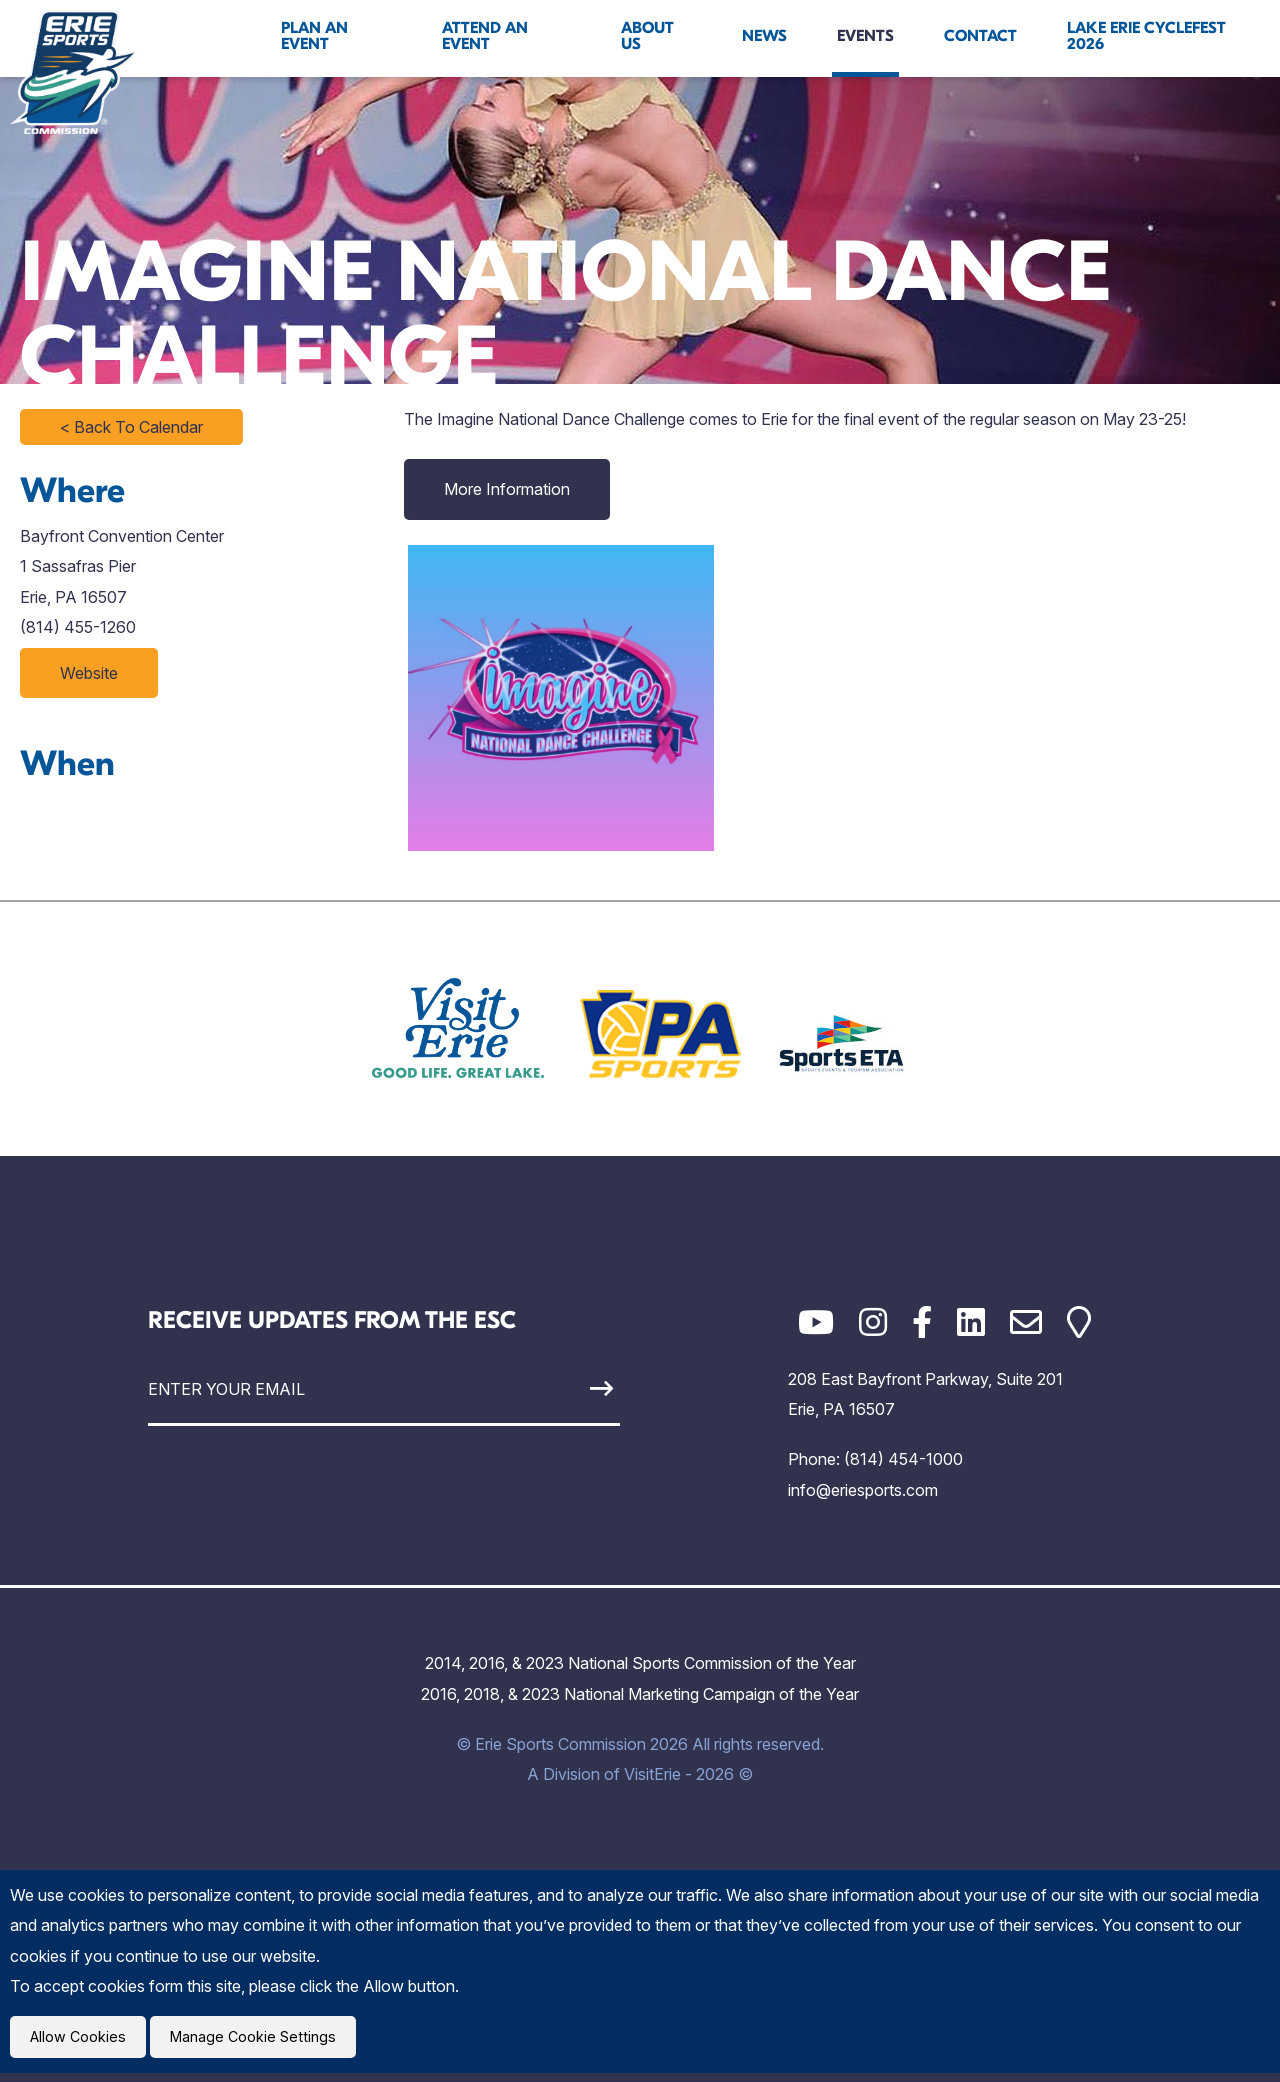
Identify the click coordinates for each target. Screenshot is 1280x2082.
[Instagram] (873, 1322)
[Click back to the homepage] (74, 72)
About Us (647, 36)
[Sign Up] (558, 1388)
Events (865, 36)
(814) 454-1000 (903, 1459)
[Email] (1026, 1322)
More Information (507, 489)
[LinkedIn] (971, 1322)
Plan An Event (314, 36)
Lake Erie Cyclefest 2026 (1146, 36)
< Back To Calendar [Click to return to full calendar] (131, 427)
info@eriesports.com (863, 1490)
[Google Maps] (1079, 1322)
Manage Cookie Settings (266, 2041)
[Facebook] (922, 1322)
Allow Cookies (82, 2041)
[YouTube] (816, 1322)
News (764, 36)
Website (89, 673)
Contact (980, 36)
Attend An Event (485, 36)
